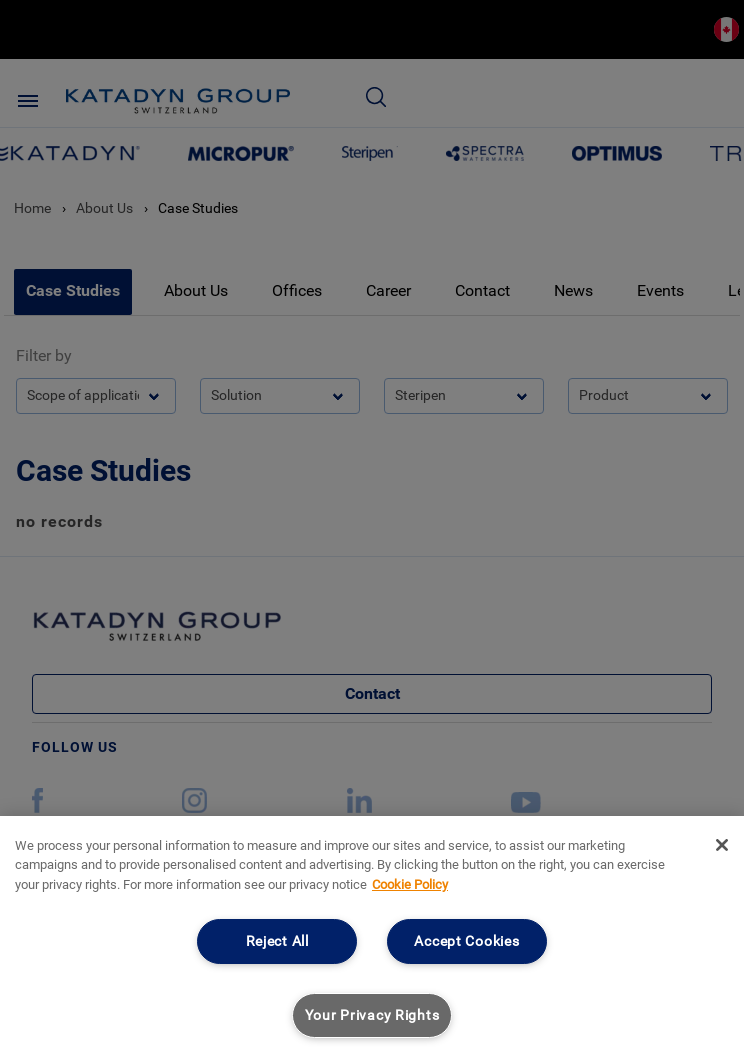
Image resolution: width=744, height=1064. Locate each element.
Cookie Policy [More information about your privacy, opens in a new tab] (410, 884)
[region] (372, 940)
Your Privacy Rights (372, 1015)
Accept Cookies (466, 941)
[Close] (722, 845)
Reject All (277, 941)
